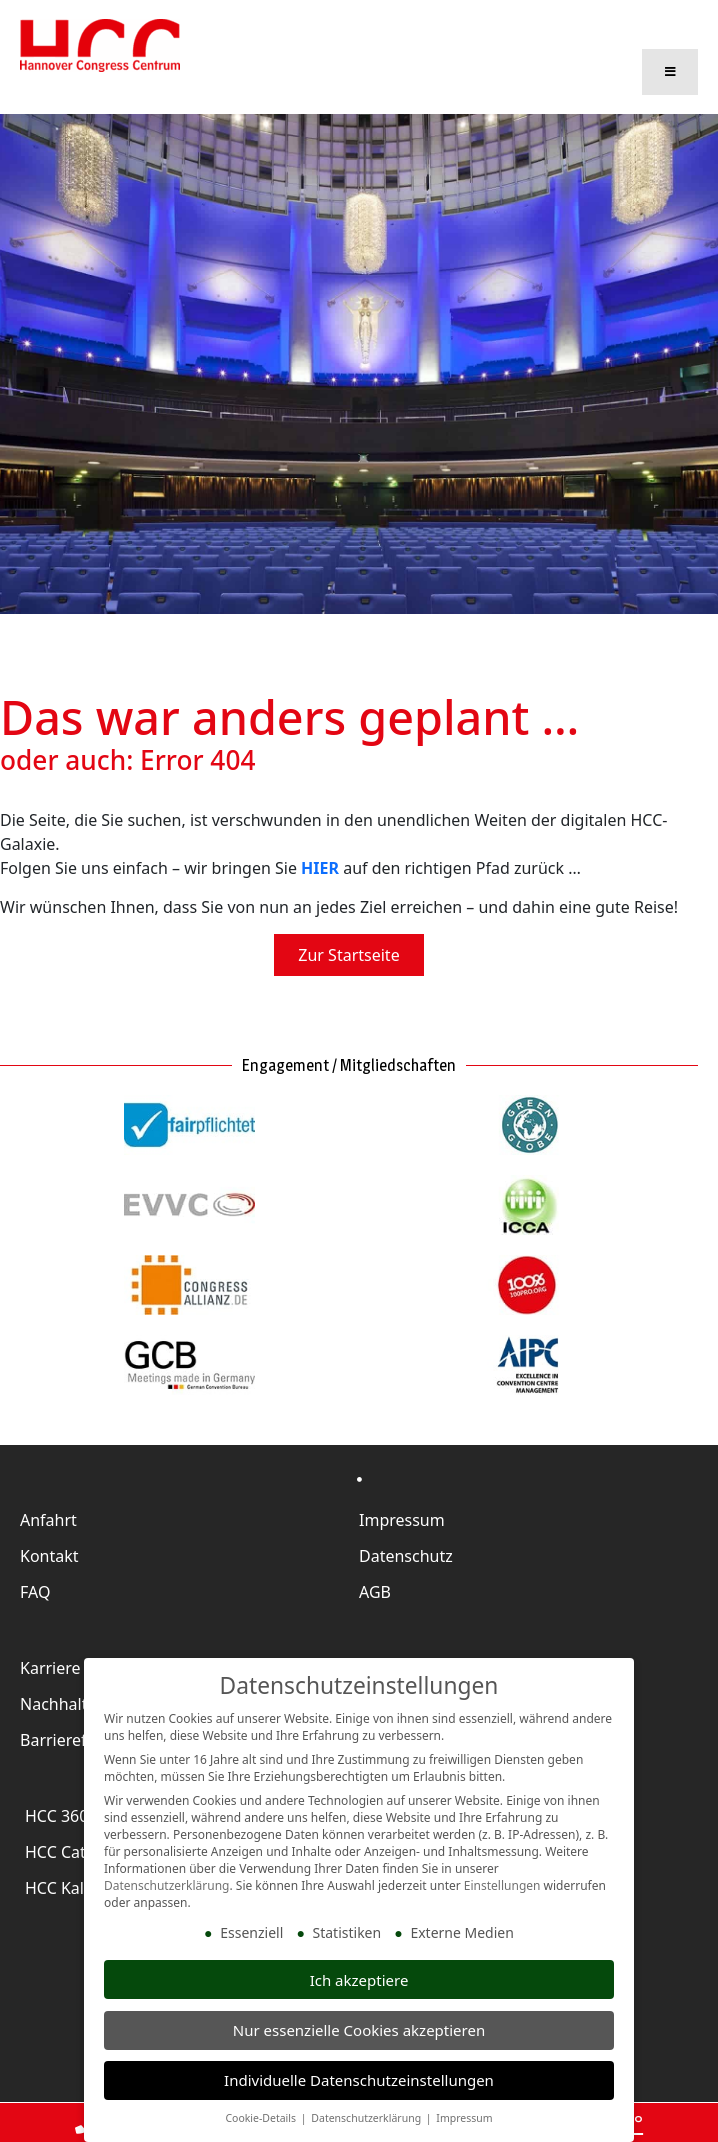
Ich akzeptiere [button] (359, 1980)
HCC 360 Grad (77, 1809)
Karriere (50, 1661)
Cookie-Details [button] (261, 2118)
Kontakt (49, 1549)
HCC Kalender (76, 1881)
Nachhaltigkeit (74, 1697)
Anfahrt (48, 1513)
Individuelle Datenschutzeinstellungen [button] (359, 2080)
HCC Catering (75, 1845)
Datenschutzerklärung (166, 1885)
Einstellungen (502, 1885)
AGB (375, 1585)
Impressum (402, 1513)
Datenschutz (406, 1549)
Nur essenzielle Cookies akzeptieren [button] (359, 2030)
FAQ (35, 1585)
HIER (320, 862)
